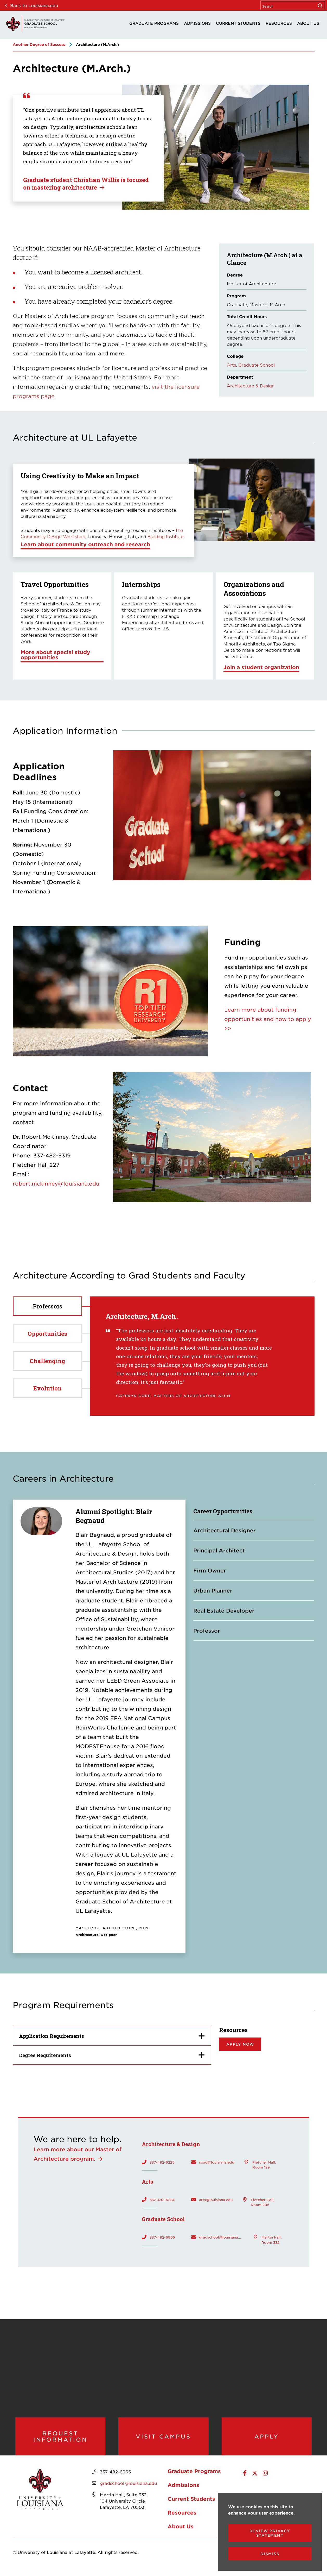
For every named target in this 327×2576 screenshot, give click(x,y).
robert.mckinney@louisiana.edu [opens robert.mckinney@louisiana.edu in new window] (56, 1183)
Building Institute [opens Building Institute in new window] (166, 536)
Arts (231, 364)
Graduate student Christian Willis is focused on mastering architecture (86, 183)
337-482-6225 (162, 2162)
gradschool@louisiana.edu (221, 2236)
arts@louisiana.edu (216, 2199)
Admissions (197, 23)
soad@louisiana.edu (216, 2162)
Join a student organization (261, 667)
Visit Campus (163, 2439)
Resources (279, 23)
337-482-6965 (162, 2236)
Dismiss (269, 2554)
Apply (266, 2439)
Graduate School (256, 364)
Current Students (238, 23)
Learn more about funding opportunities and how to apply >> (267, 1018)
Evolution (47, 1388)
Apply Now (240, 2044)
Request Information (60, 2439)
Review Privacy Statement (269, 2533)
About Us (308, 23)
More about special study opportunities (55, 654)
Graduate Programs (154, 23)
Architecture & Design (250, 385)
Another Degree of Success (39, 44)
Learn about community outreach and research (85, 544)
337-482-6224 (162, 2199)
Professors (47, 1306)
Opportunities (47, 1333)
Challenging (47, 1361)
